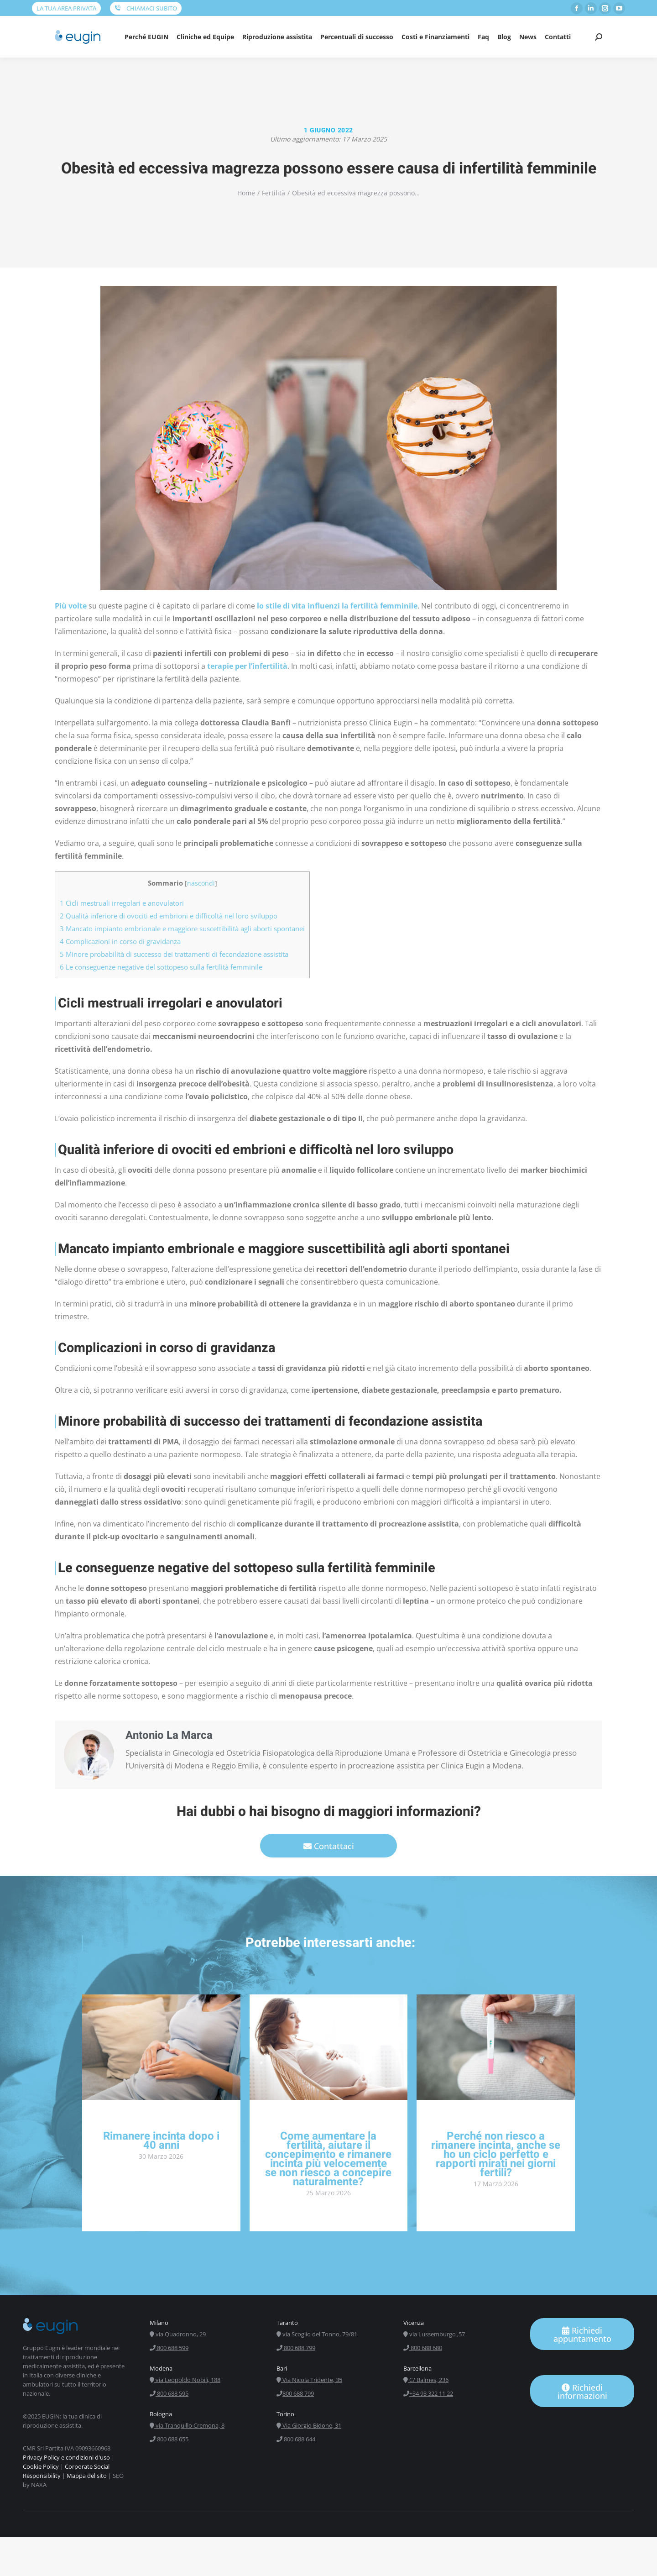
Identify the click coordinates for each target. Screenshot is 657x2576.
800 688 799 (295, 2348)
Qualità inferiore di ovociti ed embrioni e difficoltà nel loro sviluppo (168, 915)
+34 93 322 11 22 (428, 2393)
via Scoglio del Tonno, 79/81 (316, 2334)
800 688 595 (169, 2393)
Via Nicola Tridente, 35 (309, 2380)
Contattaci (328, 1846)
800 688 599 (169, 2348)
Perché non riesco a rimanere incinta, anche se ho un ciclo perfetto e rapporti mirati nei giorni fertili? (495, 2154)
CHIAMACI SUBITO (146, 8)
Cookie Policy (41, 2466)
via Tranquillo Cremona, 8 (187, 2425)
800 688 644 (295, 2439)
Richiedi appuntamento (582, 2334)
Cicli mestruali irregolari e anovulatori (122, 903)
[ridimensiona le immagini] (161, 2047)
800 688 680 (422, 2348)
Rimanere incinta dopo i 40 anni (161, 2140)
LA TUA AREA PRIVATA (66, 8)
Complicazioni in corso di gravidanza (120, 941)
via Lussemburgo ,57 (434, 2334)
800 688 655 (169, 2439)
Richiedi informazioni (582, 2391)
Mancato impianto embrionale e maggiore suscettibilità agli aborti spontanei (182, 928)
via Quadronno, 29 (178, 2334)
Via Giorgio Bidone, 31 (308, 2425)
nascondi (201, 883)
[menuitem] (146, 37)
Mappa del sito (87, 2475)
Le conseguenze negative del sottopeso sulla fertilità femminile (161, 966)
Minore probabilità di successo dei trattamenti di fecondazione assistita (174, 954)
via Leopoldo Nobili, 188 (185, 2380)
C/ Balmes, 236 (425, 2380)
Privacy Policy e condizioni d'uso (66, 2457)
